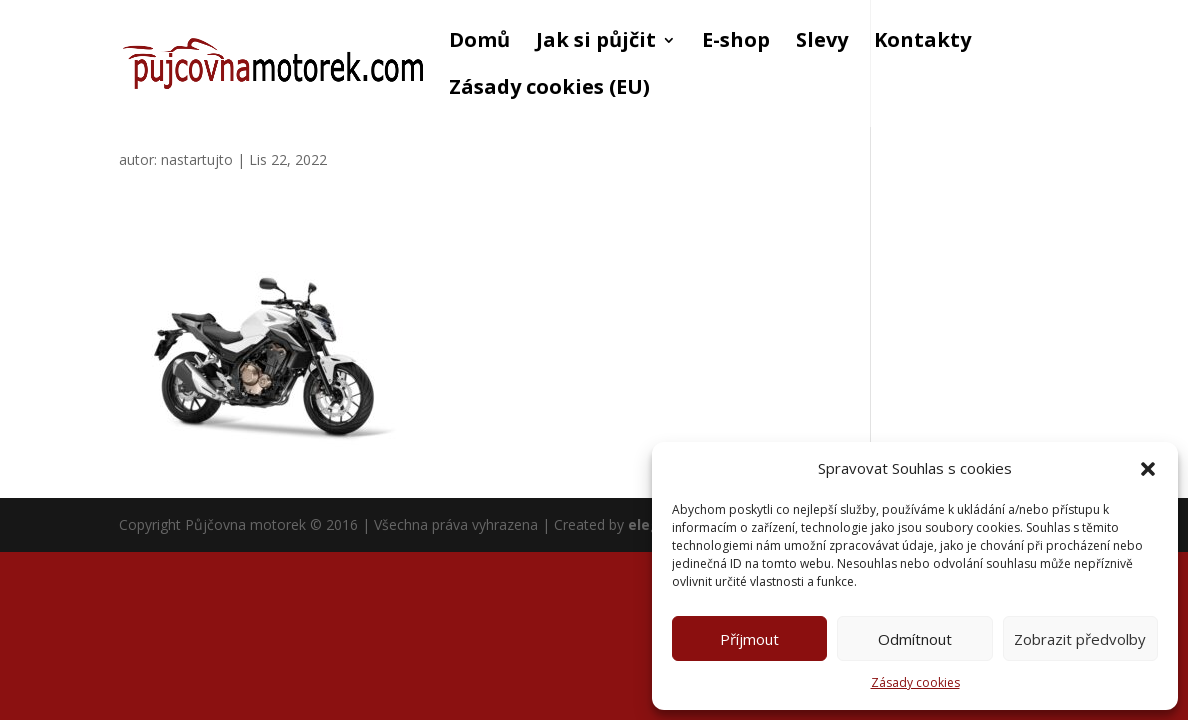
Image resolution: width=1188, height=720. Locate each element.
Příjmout (749, 639)
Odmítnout (915, 639)
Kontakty (922, 43)
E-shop (736, 43)
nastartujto (197, 159)
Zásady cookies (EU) (549, 90)
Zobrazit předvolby (1080, 639)
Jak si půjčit (596, 43)
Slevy (822, 43)
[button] (1148, 469)
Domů (479, 43)
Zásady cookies (915, 682)
